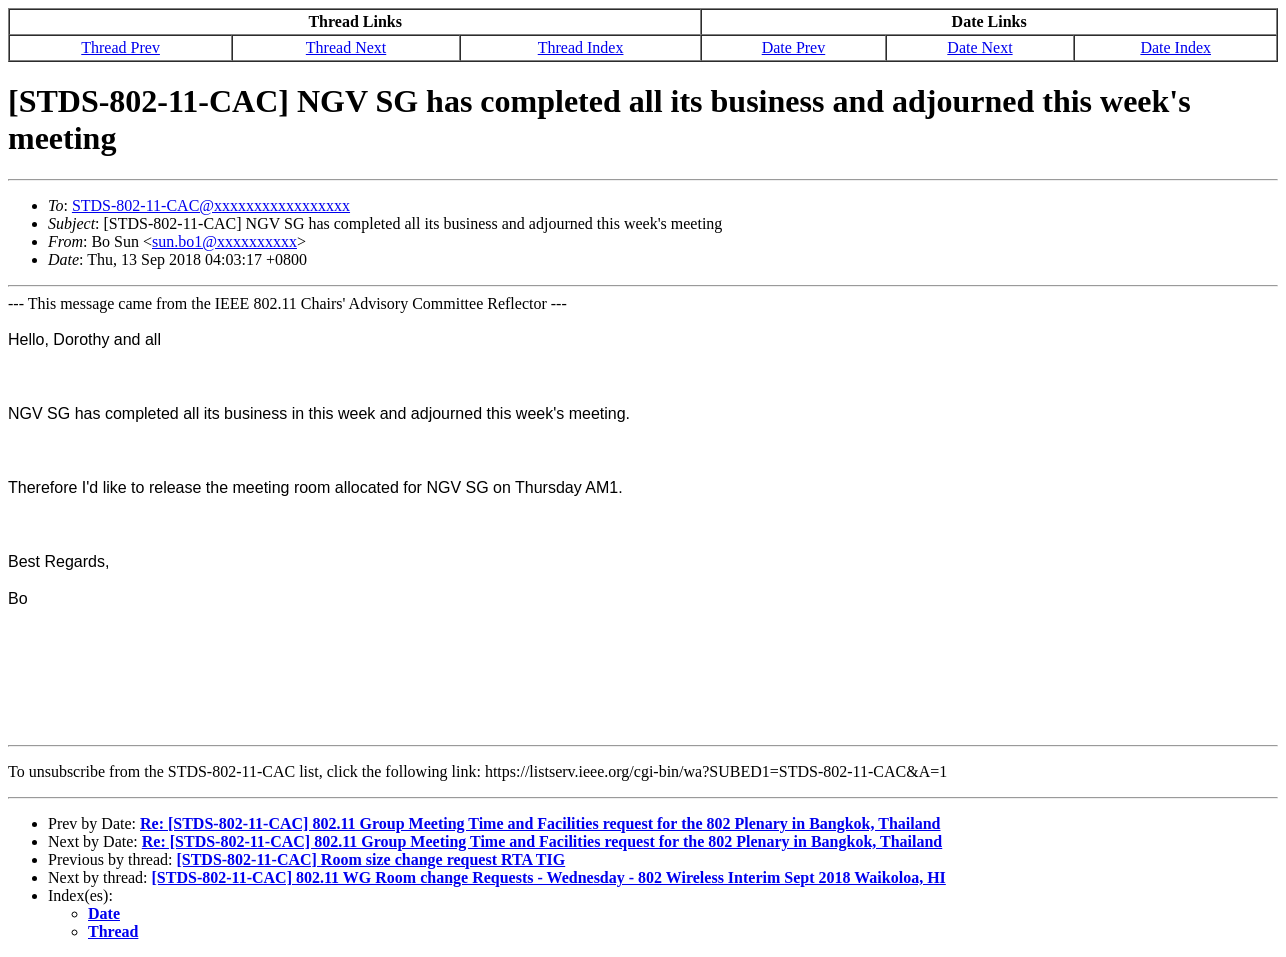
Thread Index (581, 47)
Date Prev (794, 47)
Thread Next (346, 47)
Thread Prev (120, 47)
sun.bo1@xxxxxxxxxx (224, 241)
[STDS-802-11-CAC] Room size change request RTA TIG (370, 859)
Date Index (1175, 47)
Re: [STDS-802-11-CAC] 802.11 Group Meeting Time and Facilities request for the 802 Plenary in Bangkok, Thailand (540, 823)
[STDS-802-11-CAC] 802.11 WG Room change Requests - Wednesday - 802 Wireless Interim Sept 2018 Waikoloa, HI (549, 877)
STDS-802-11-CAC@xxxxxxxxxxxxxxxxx (211, 205)
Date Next (979, 47)
